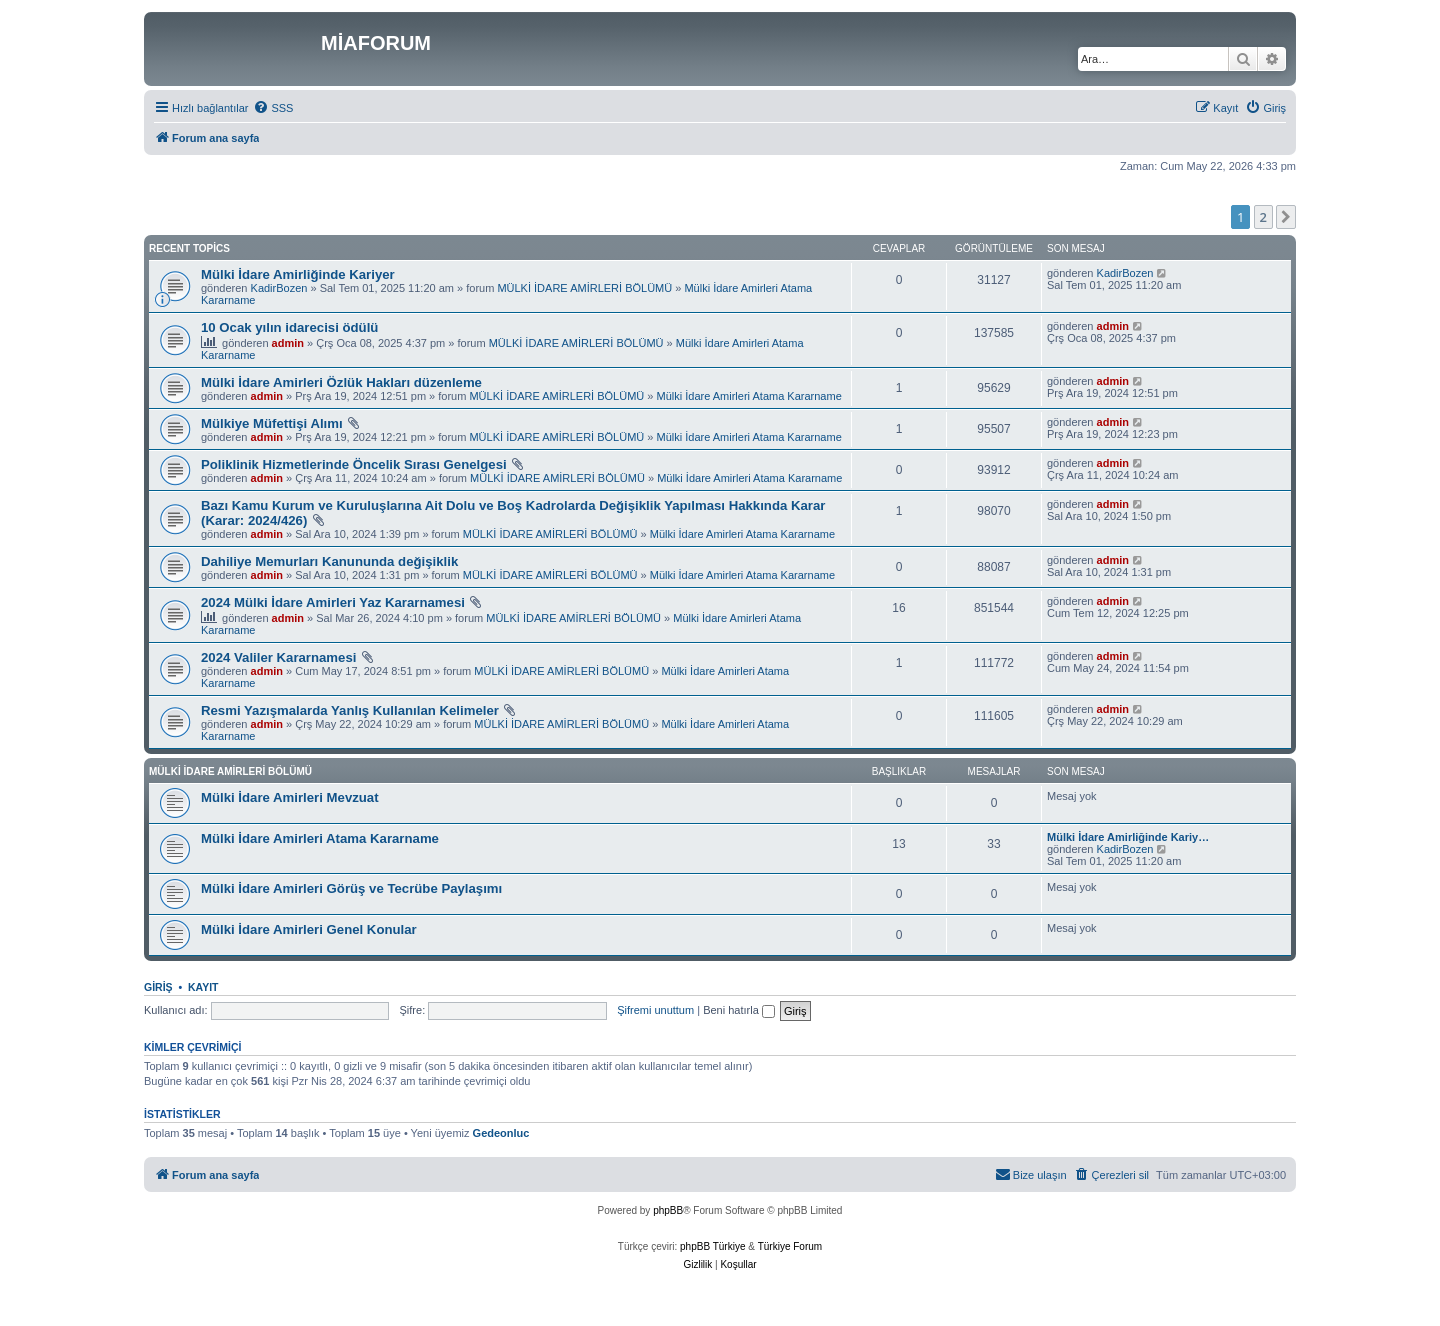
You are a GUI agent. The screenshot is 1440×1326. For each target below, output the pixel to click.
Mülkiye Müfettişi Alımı (272, 423)
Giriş (158, 987)
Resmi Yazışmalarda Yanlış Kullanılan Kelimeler (350, 710)
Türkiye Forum (790, 1246)
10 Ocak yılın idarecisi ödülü (289, 327)
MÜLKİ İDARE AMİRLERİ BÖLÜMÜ (584, 288)
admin (288, 343)
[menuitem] (273, 108)
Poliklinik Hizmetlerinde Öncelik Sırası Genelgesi (354, 464)
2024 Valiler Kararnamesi (278, 657)
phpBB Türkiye (712, 1246)
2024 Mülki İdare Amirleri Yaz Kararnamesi (333, 602)
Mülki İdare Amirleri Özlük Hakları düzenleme (341, 382)
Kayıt (203, 987)
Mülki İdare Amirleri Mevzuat (290, 797)
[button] (1286, 217)
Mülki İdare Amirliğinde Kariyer (298, 274)
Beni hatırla (739, 1010)
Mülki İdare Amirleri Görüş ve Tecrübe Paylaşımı (351, 888)
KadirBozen (279, 288)
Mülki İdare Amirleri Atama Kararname (749, 396)
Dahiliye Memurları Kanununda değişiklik (329, 561)
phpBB (668, 1210)
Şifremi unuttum (655, 1010)
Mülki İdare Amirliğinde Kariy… (1128, 837)
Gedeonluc (501, 1133)
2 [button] (1263, 217)
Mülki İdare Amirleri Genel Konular (309, 929)
